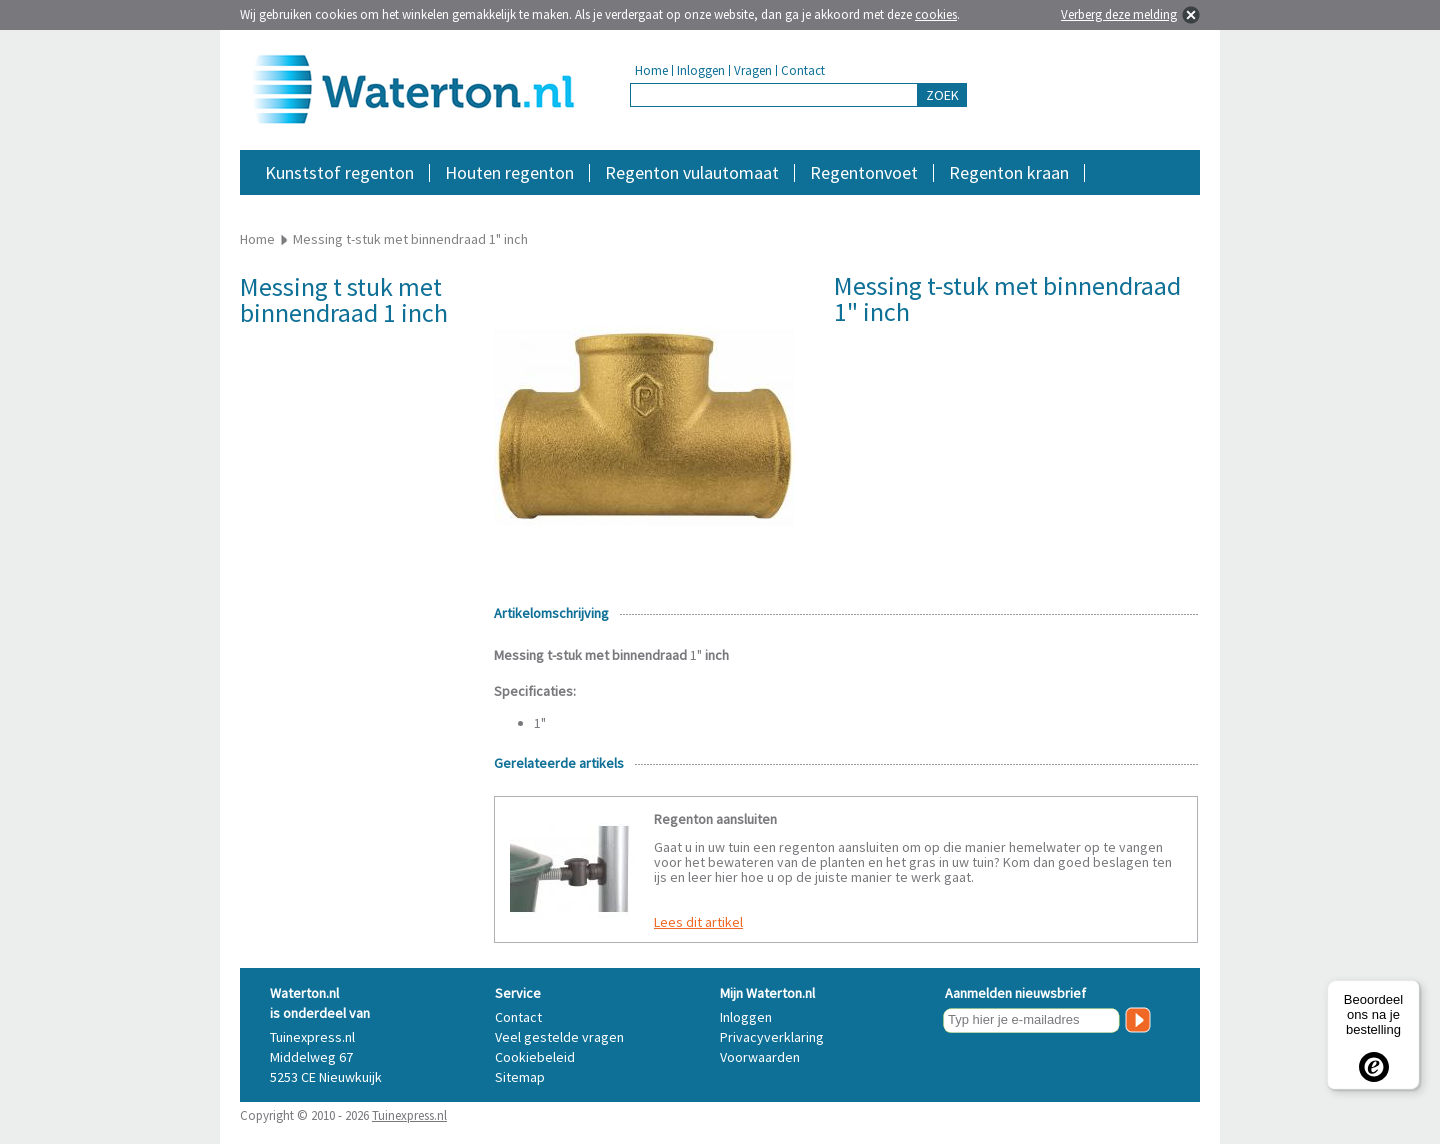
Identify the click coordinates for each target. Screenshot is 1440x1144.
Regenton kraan (1009, 172)
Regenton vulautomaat (692, 172)
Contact (803, 70)
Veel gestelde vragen (559, 1037)
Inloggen (701, 70)
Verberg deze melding (1119, 14)
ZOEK (942, 95)
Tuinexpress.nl (409, 1115)
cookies (936, 14)
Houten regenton (509, 172)
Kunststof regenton (339, 172)
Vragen (753, 70)
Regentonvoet (864, 172)
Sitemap (520, 1077)
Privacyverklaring (772, 1037)
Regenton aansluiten (715, 819)
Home (651, 70)
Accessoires (1113, 204)
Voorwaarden (760, 1057)
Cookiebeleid (535, 1057)
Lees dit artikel (698, 922)
